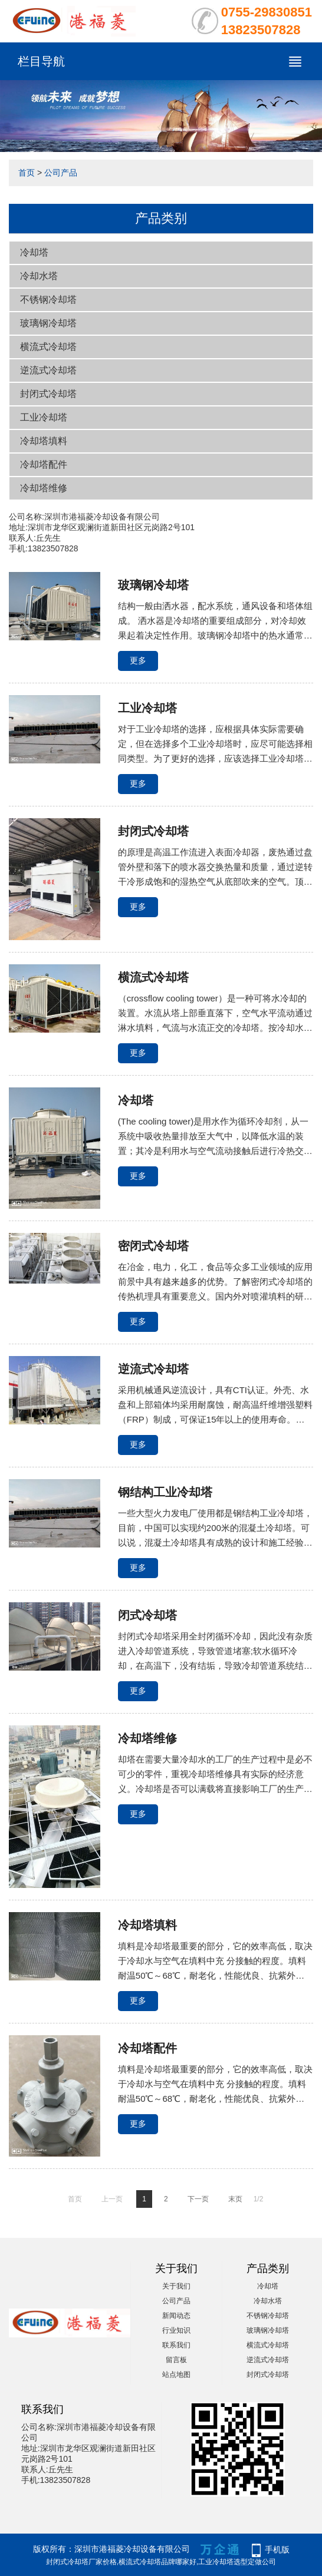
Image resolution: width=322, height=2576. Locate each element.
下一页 (198, 2199)
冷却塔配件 (43, 464)
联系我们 (176, 2345)
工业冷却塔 (43, 417)
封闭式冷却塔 (48, 394)
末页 (235, 2199)
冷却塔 (34, 252)
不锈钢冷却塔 (48, 300)
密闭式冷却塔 (153, 1245)
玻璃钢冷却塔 (48, 323)
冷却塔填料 (43, 441)
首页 (26, 172)
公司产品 (60, 172)
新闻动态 (176, 2316)
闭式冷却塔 (147, 1615)
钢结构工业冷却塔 (165, 1492)
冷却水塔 (39, 276)
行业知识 (176, 2330)
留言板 (176, 2360)
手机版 (277, 2549)
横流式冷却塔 (48, 347)
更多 (138, 660)
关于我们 (176, 2286)
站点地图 (176, 2374)
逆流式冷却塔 (48, 370)
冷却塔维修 (43, 488)
